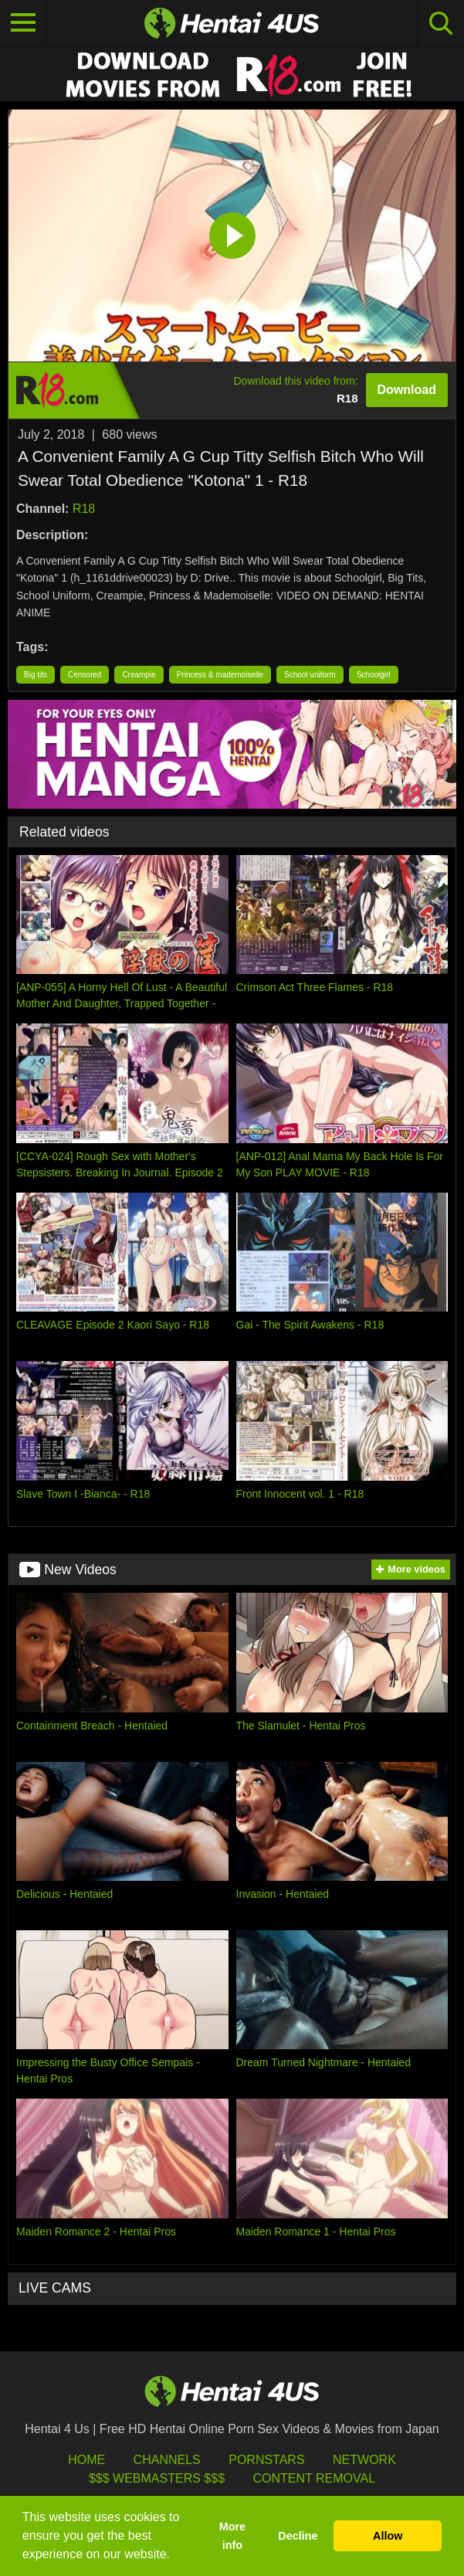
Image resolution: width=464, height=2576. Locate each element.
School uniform (310, 674)
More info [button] (232, 2535)
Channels (167, 2459)
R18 (84, 508)
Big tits (35, 674)
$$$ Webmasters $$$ (157, 2478)
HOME (86, 2459)
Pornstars (266, 2459)
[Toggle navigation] (23, 23)
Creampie (138, 674)
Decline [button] (297, 2536)
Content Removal (313, 2478)
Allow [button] (387, 2536)
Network (364, 2459)
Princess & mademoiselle (220, 674)
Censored (84, 674)
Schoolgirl (374, 674)
